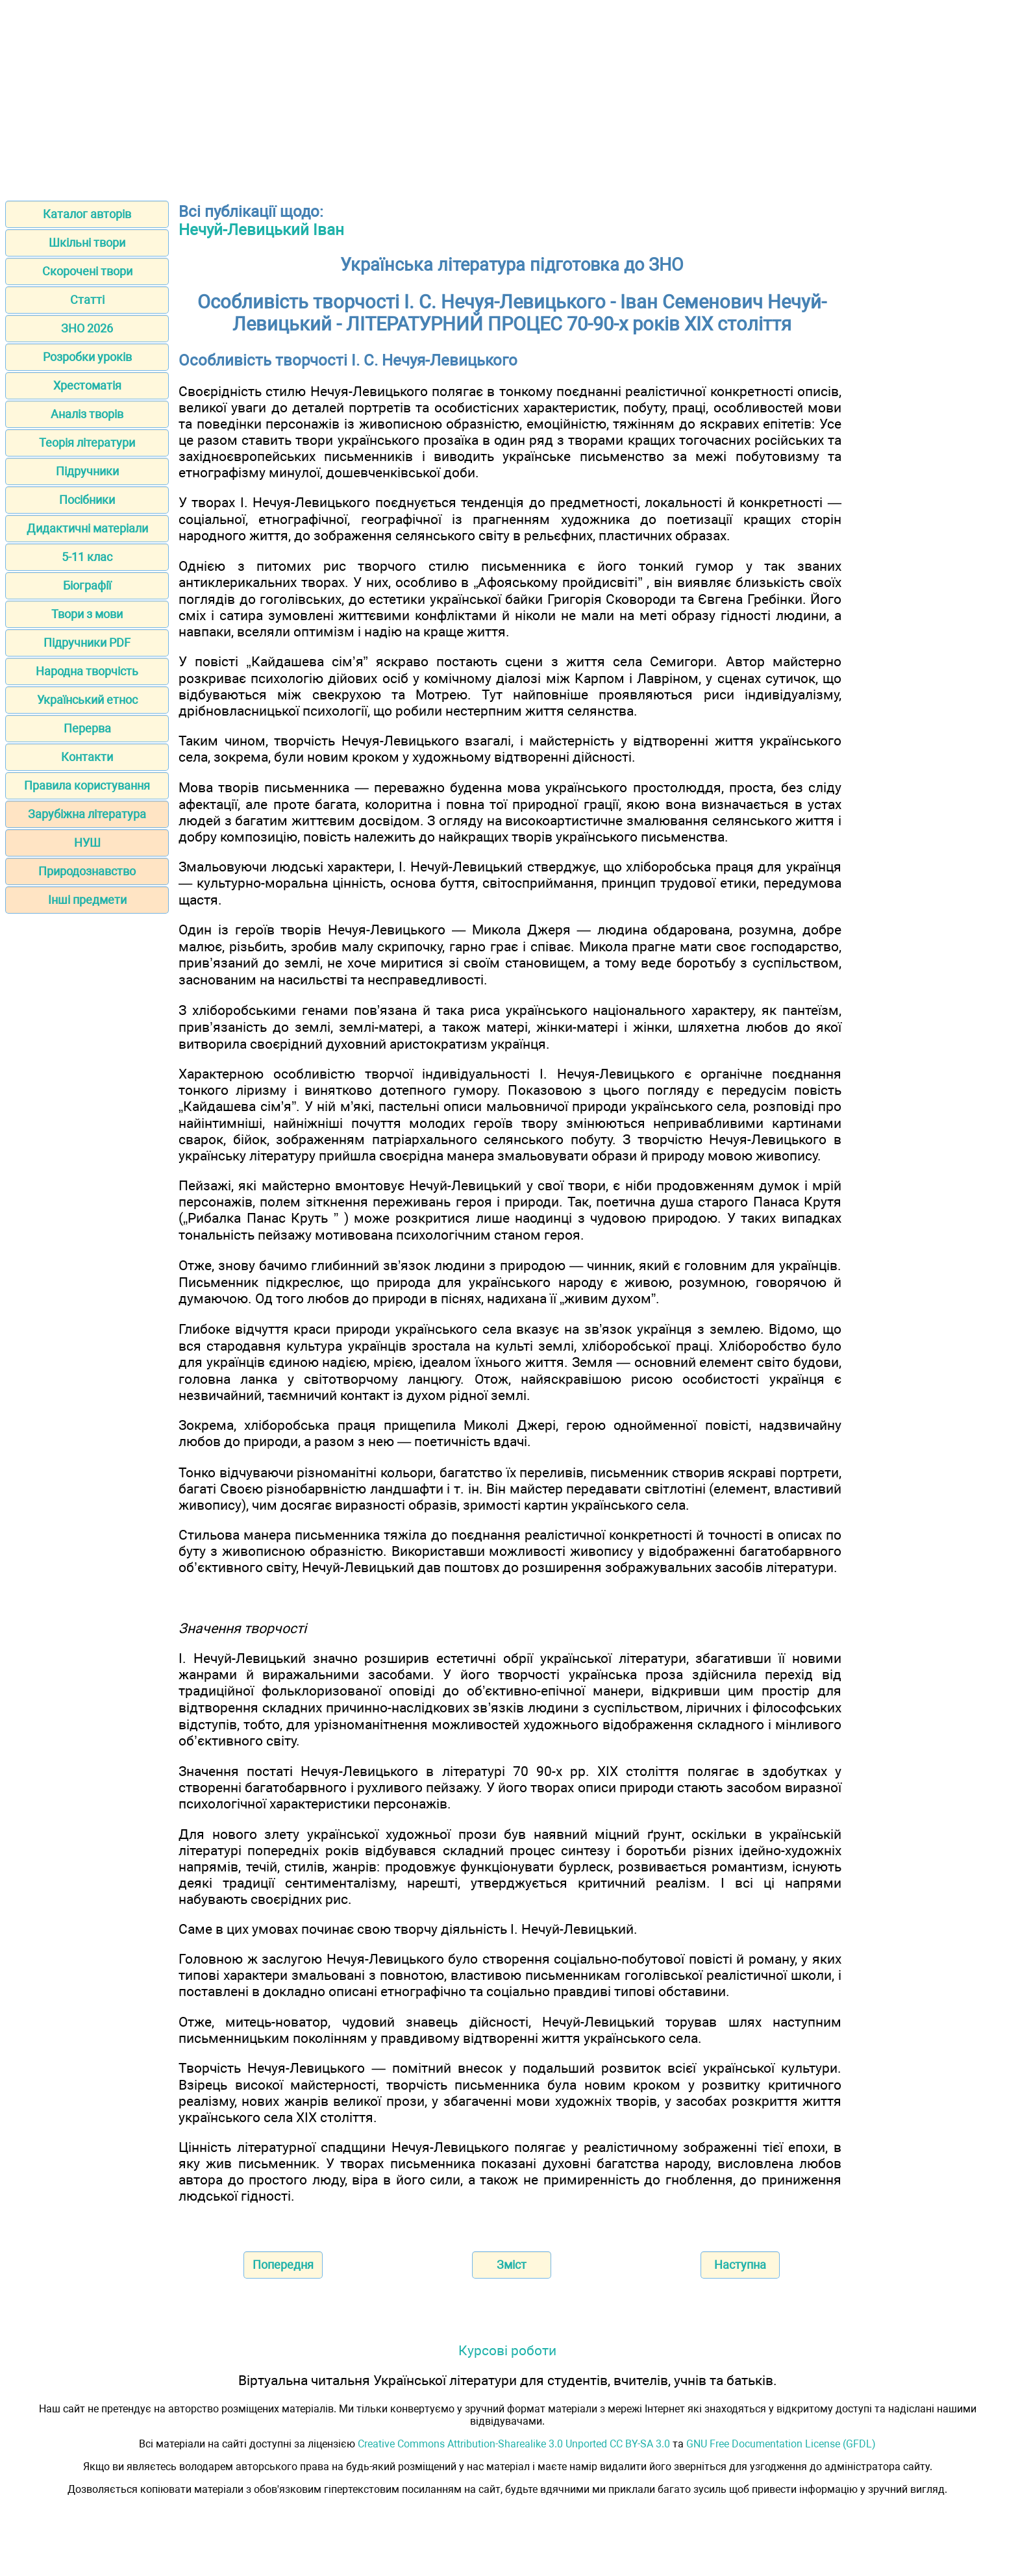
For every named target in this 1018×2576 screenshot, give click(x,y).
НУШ (87, 842)
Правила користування (87, 785)
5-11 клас (87, 557)
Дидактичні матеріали (87, 528)
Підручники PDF (86, 642)
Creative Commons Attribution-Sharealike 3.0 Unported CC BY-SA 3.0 (514, 2444)
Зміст (512, 2264)
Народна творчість (87, 671)
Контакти (87, 757)
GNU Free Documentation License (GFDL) (781, 2444)
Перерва (87, 728)
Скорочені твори (87, 271)
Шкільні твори (87, 242)
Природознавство (87, 871)
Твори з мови (87, 614)
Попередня (283, 2264)
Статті (87, 299)
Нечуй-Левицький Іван (261, 230)
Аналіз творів (87, 414)
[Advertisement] (509, 96)
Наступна (740, 2264)
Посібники (87, 499)
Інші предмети (87, 900)
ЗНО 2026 (87, 328)
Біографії (87, 585)
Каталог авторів (87, 214)
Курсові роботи (507, 2350)
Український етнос (87, 700)
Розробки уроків (87, 357)
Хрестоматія (87, 385)
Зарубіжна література (87, 814)
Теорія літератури (87, 442)
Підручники (87, 471)
